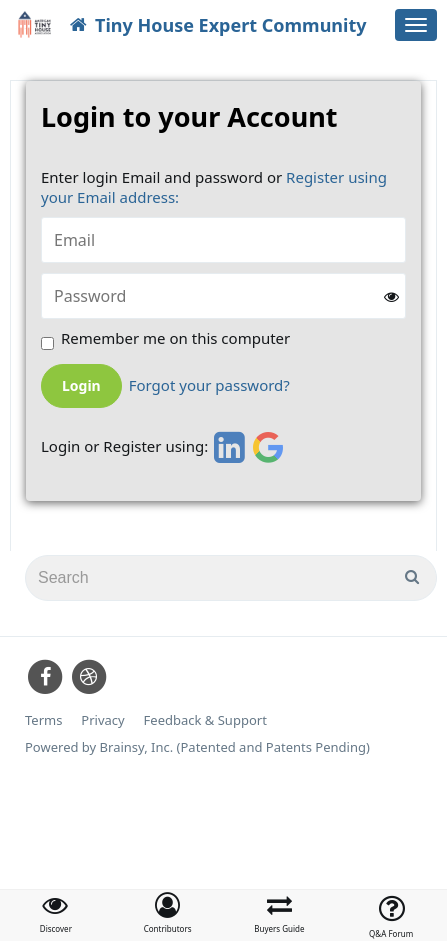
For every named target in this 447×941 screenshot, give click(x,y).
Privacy (102, 720)
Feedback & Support (205, 720)
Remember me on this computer (175, 338)
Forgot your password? (209, 385)
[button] (168, 913)
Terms (43, 720)
